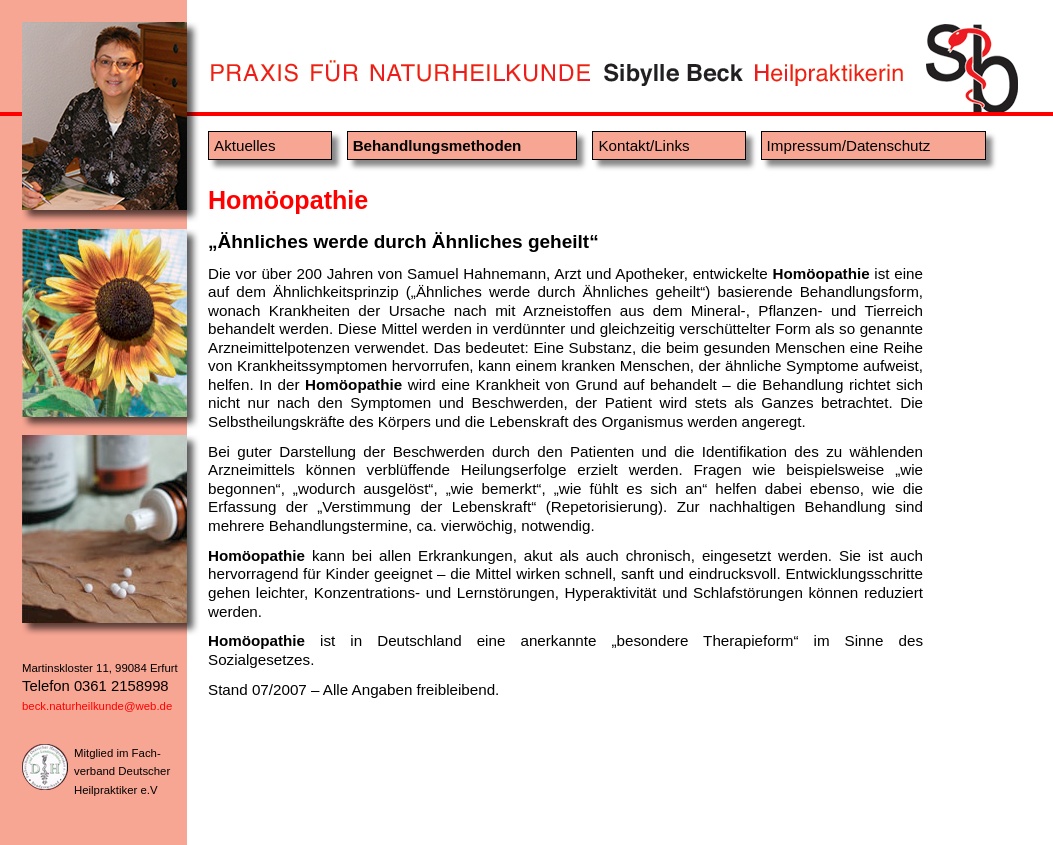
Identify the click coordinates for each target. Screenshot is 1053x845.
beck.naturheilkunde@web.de (97, 706)
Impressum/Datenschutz (849, 145)
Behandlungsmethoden (437, 145)
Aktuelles (245, 145)
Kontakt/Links (643, 145)
